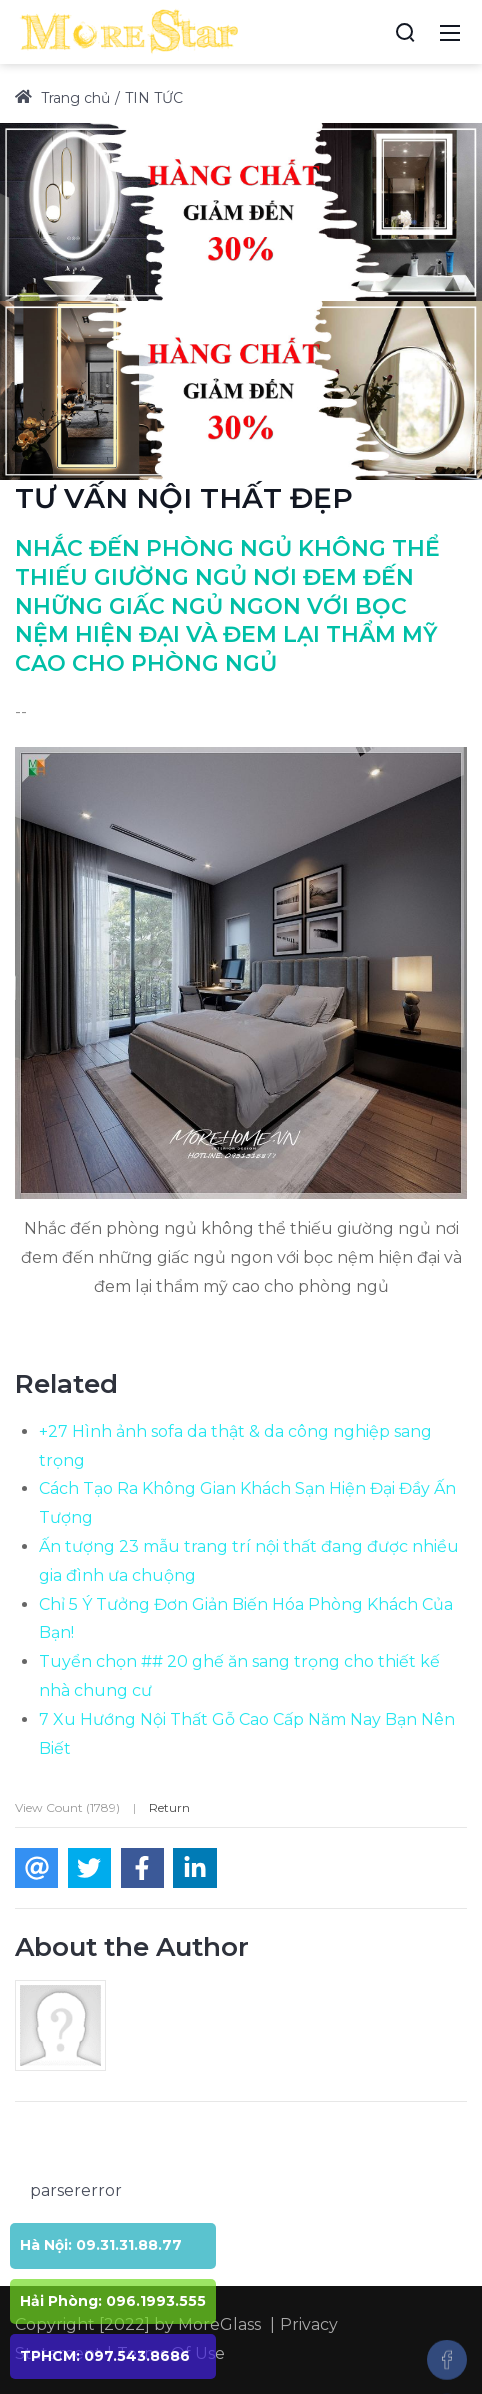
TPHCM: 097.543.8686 (105, 2356)
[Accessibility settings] (368, 32)
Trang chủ (62, 98)
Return (169, 1807)
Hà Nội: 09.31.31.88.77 (101, 2245)
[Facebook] (447, 2360)
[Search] (405, 32)
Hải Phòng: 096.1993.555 (113, 2301)
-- (21, 711)
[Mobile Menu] (450, 32)
